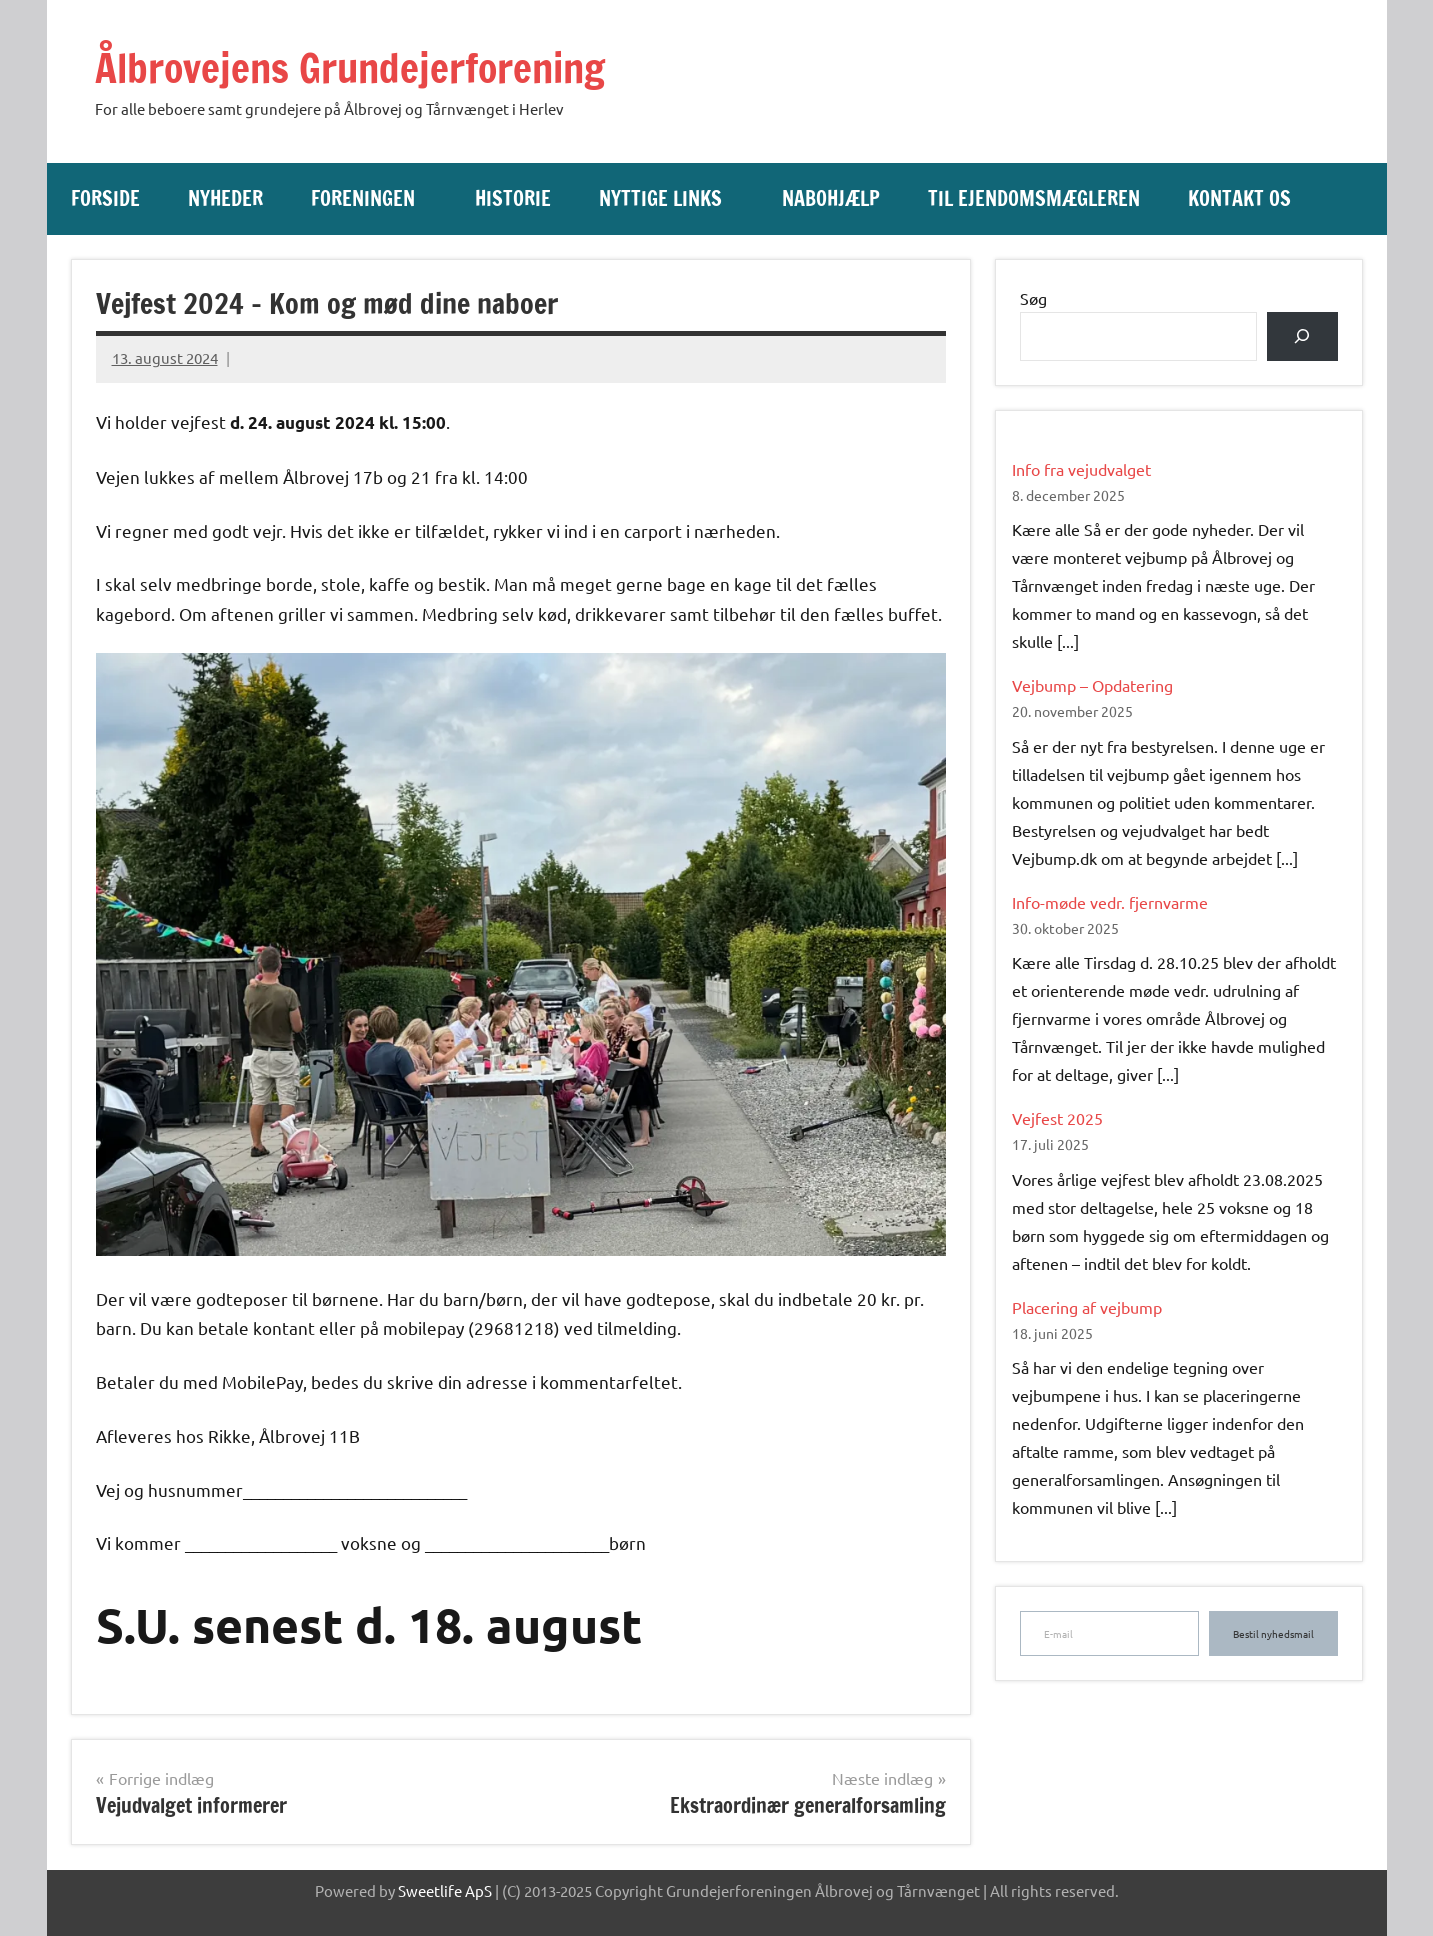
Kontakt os (1239, 198)
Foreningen (373, 198)
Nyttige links (670, 198)
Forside (105, 198)
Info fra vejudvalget (1081, 468)
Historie (513, 198)
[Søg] (1302, 335)
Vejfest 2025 (1057, 1118)
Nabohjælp (831, 198)
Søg (1033, 297)
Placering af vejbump (1087, 1306)
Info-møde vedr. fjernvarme (1110, 901)
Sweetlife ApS (445, 1890)
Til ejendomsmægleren (1034, 198)
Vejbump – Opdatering (1092, 685)
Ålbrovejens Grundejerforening (355, 67)
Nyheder (225, 198)
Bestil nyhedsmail (1273, 1633)
